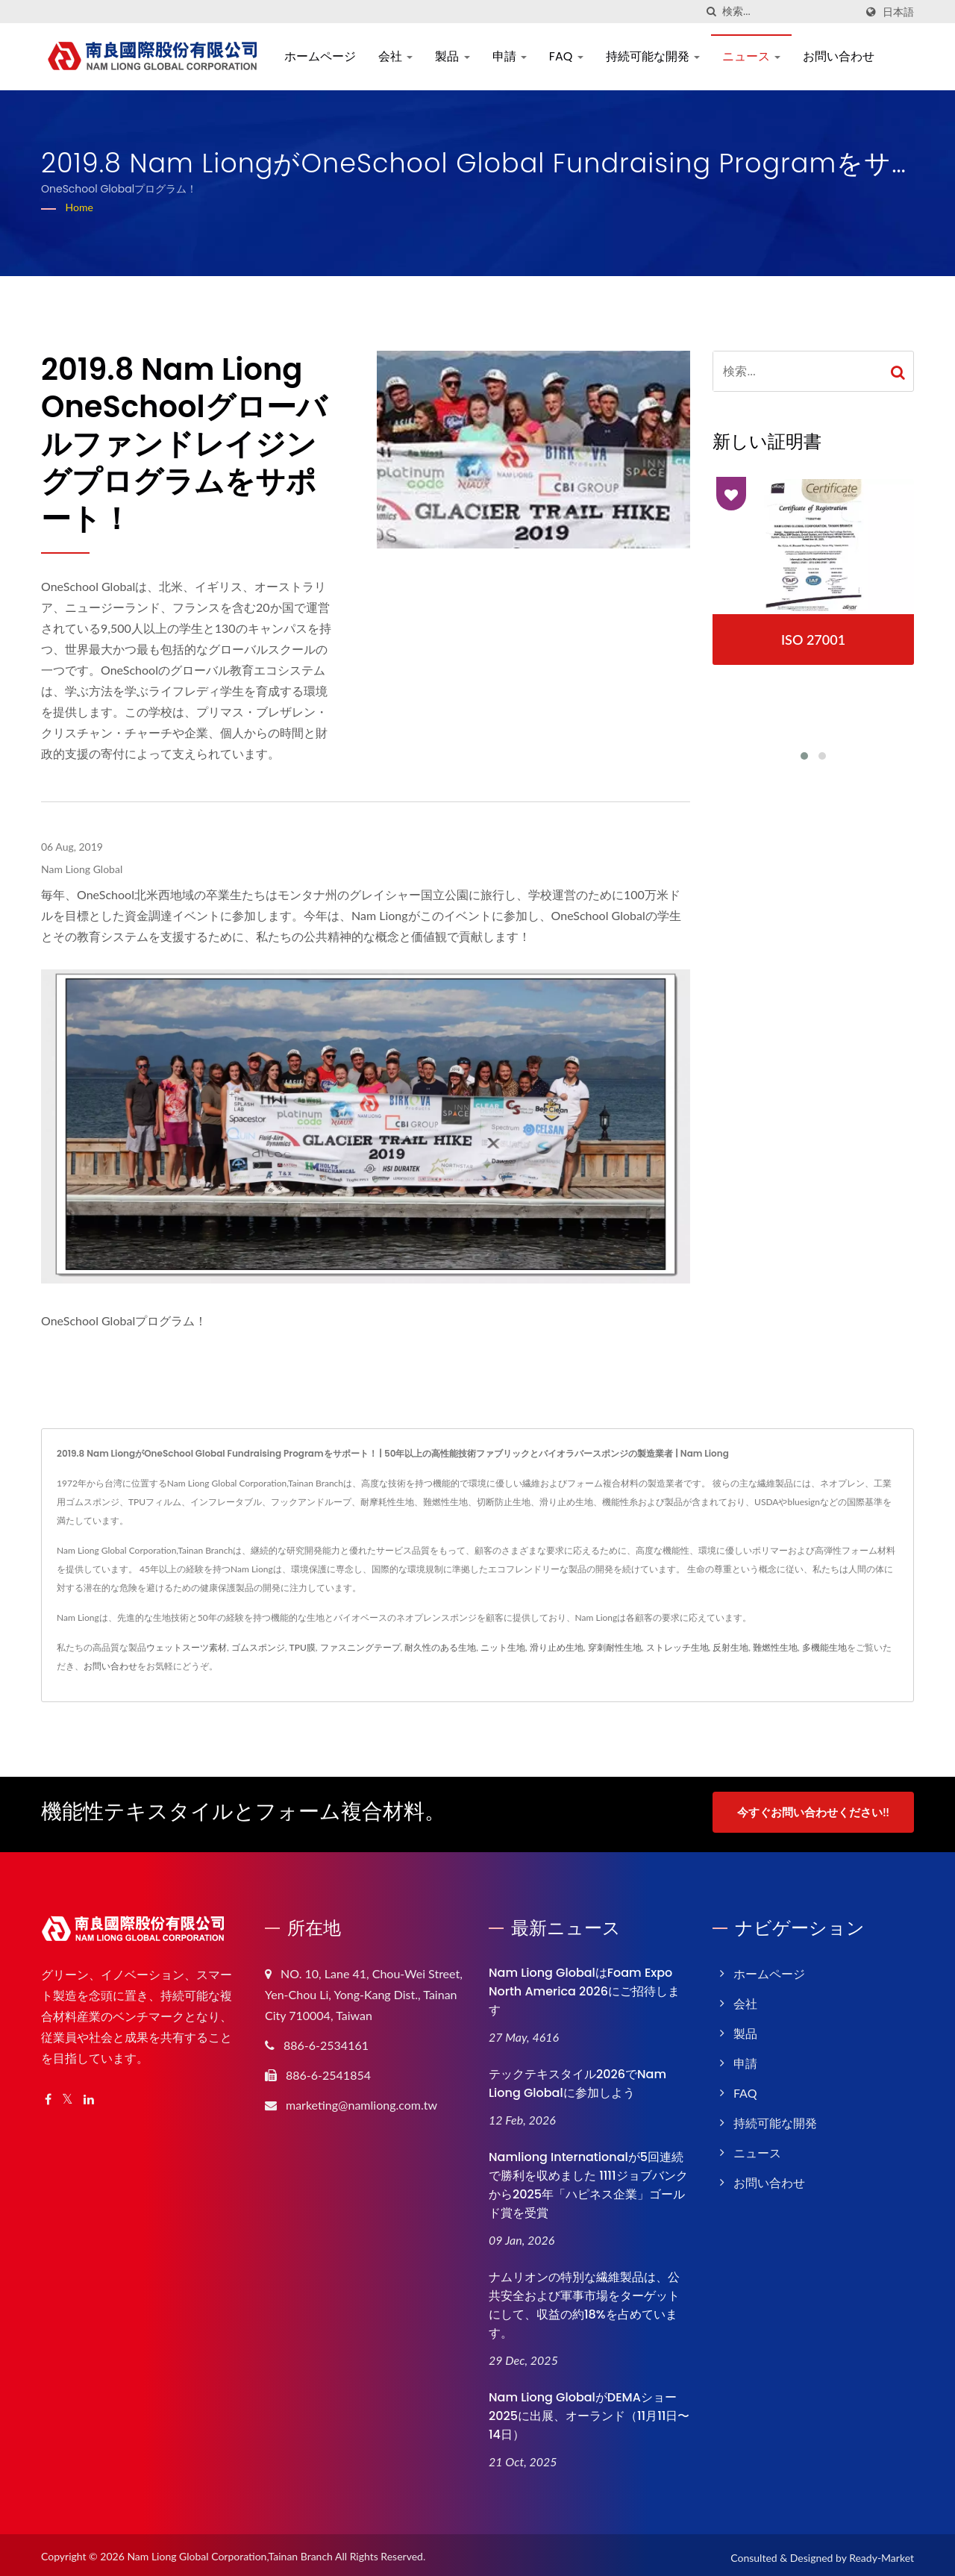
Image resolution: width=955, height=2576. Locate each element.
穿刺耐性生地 (615, 1647)
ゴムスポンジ (258, 1647)
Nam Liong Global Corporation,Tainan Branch (230, 2551)
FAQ (566, 56)
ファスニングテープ (360, 1647)
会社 (395, 56)
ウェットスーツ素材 (186, 1647)
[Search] (788, 11)
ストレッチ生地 (677, 1647)
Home (79, 207)
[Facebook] (48, 2095)
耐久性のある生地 (440, 1647)
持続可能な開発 (653, 56)
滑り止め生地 (556, 1647)
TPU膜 (302, 1647)
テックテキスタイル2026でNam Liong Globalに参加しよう (577, 2079)
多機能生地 (824, 1647)
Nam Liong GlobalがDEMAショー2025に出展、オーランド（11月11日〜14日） (589, 2410)
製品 (452, 56)
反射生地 (730, 1647)
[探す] (711, 11)
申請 (509, 56)
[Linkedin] (89, 2095)
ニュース (751, 56)
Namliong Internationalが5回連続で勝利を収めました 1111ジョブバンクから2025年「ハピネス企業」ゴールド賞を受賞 (588, 2179)
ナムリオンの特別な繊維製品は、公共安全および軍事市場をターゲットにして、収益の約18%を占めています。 (584, 2299)
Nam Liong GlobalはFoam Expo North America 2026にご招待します (584, 1987)
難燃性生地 (775, 1647)
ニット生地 (502, 1647)
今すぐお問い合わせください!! (813, 1812)
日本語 (898, 12)
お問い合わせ (838, 56)
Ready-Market (881, 2552)
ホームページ (320, 56)
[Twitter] (67, 2095)
